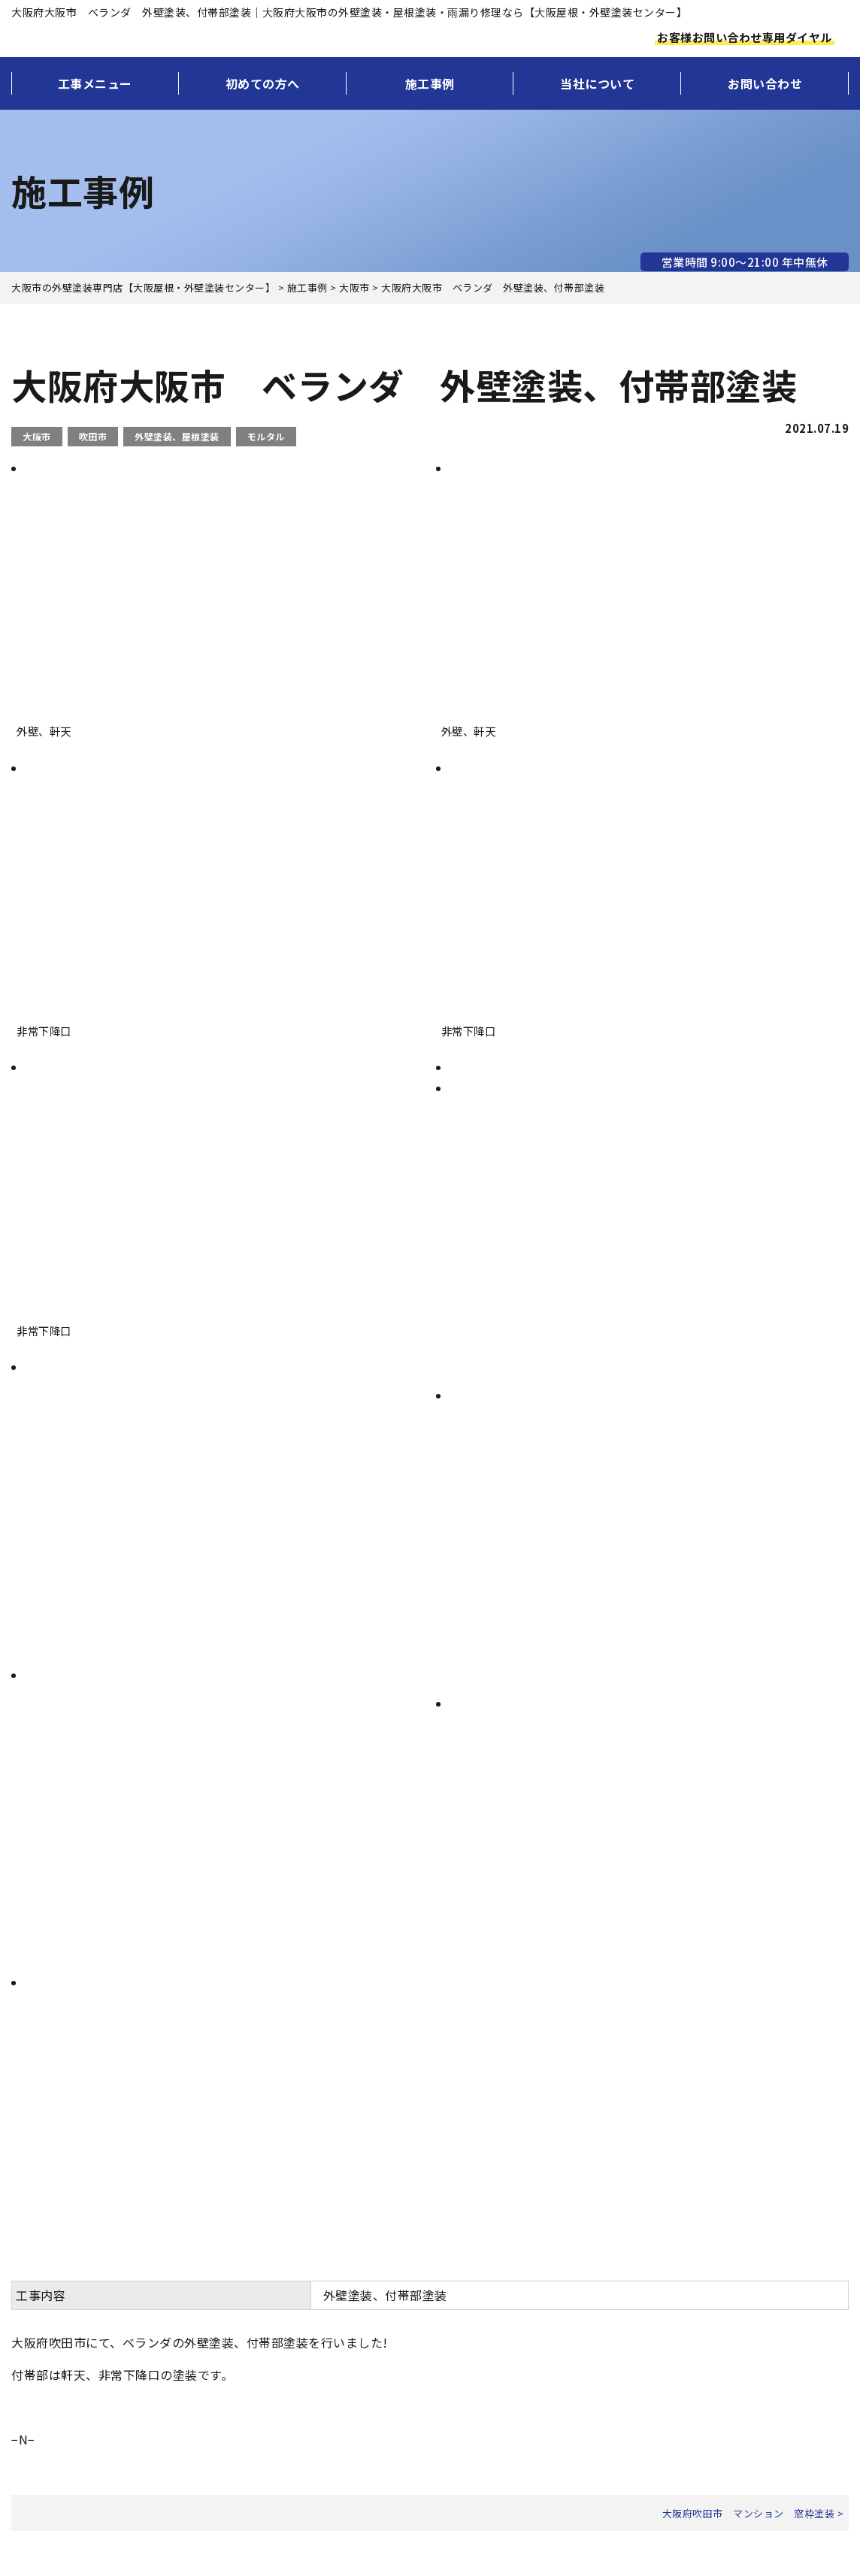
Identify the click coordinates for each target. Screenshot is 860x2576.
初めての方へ (263, 83)
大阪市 (37, 436)
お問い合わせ (765, 83)
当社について (597, 83)
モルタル (266, 436)
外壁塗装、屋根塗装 (177, 436)
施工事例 (430, 83)
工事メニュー (95, 83)
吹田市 (93, 436)
